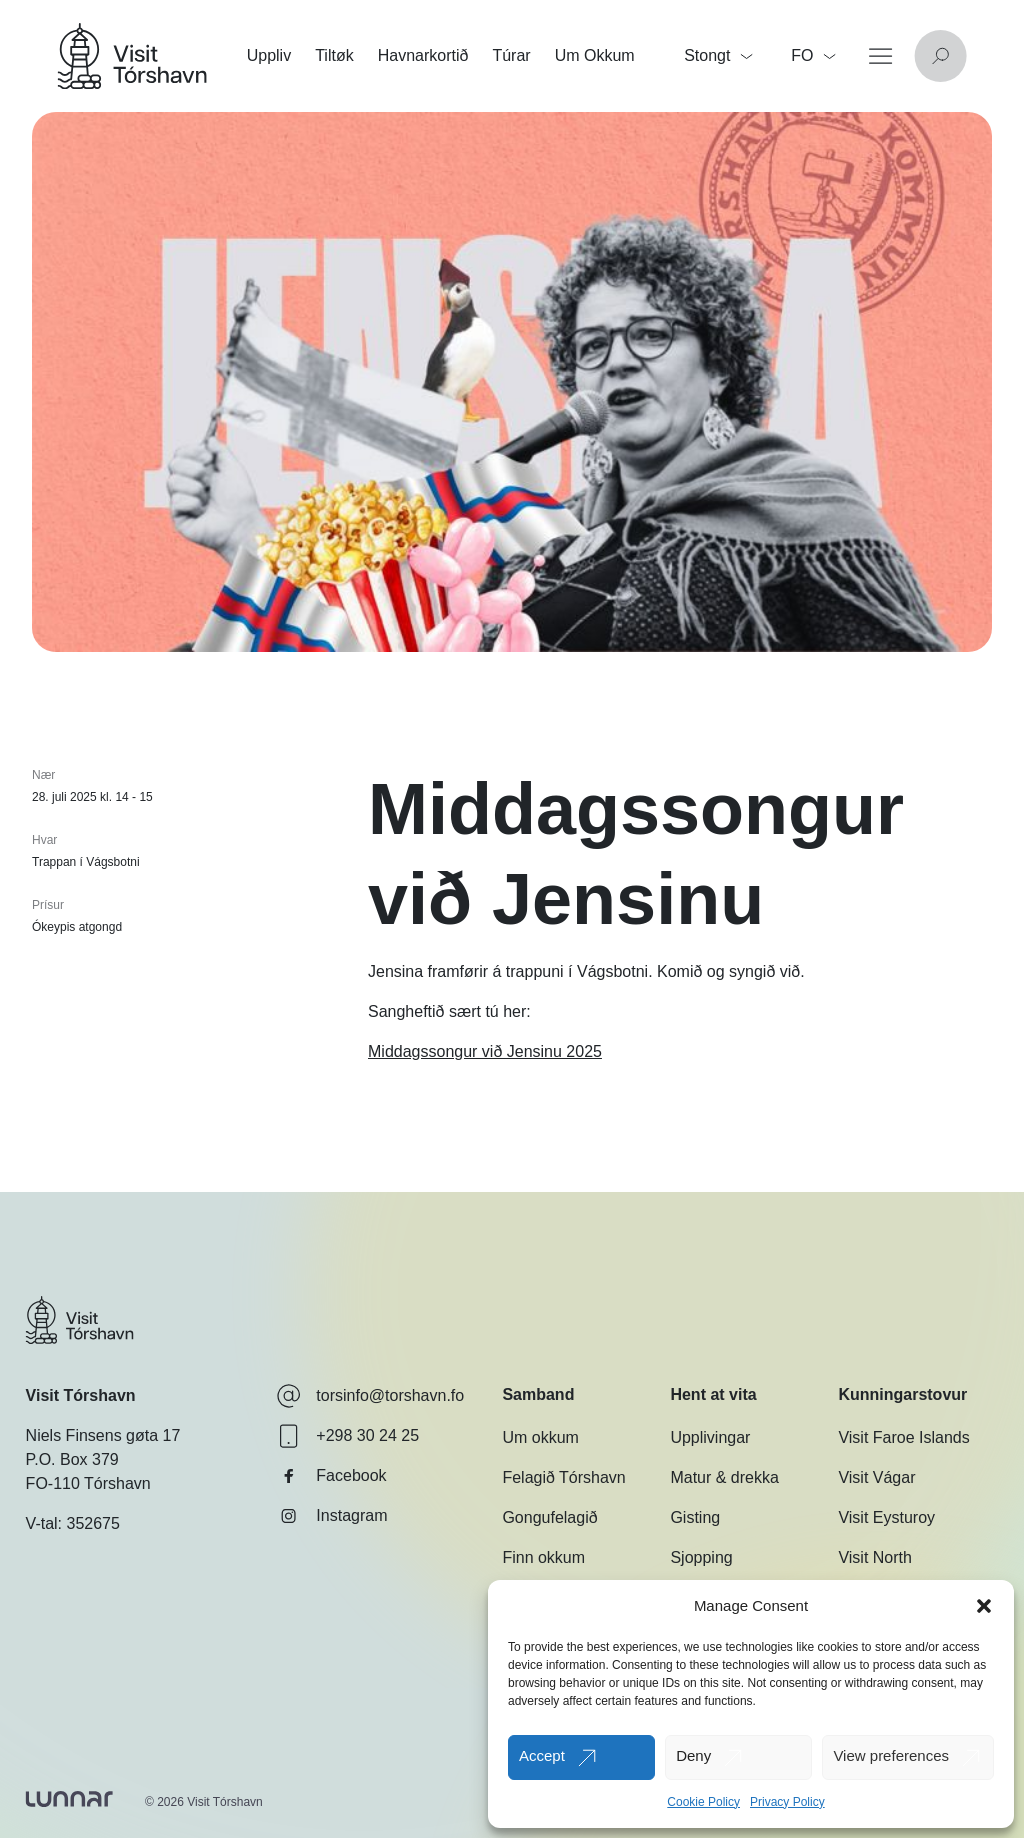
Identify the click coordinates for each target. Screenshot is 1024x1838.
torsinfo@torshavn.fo (370, 1396)
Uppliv (269, 55)
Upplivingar (710, 1437)
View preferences (891, 1755)
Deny (693, 1755)
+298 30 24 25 (347, 1436)
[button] (984, 1606)
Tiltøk (334, 55)
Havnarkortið (423, 55)
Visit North (875, 1557)
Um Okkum (595, 55)
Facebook (331, 1476)
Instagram (331, 1516)
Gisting (695, 1517)
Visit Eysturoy (886, 1517)
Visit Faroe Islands (903, 1437)
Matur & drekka (724, 1477)
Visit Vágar (876, 1477)
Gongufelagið (549, 1517)
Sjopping (701, 1557)
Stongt (718, 55)
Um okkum (540, 1437)
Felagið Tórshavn (563, 1477)
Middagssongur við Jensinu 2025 (485, 1051)
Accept (542, 1755)
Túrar (511, 55)
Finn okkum (543, 1557)
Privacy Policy (787, 1802)
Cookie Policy (703, 1802)
